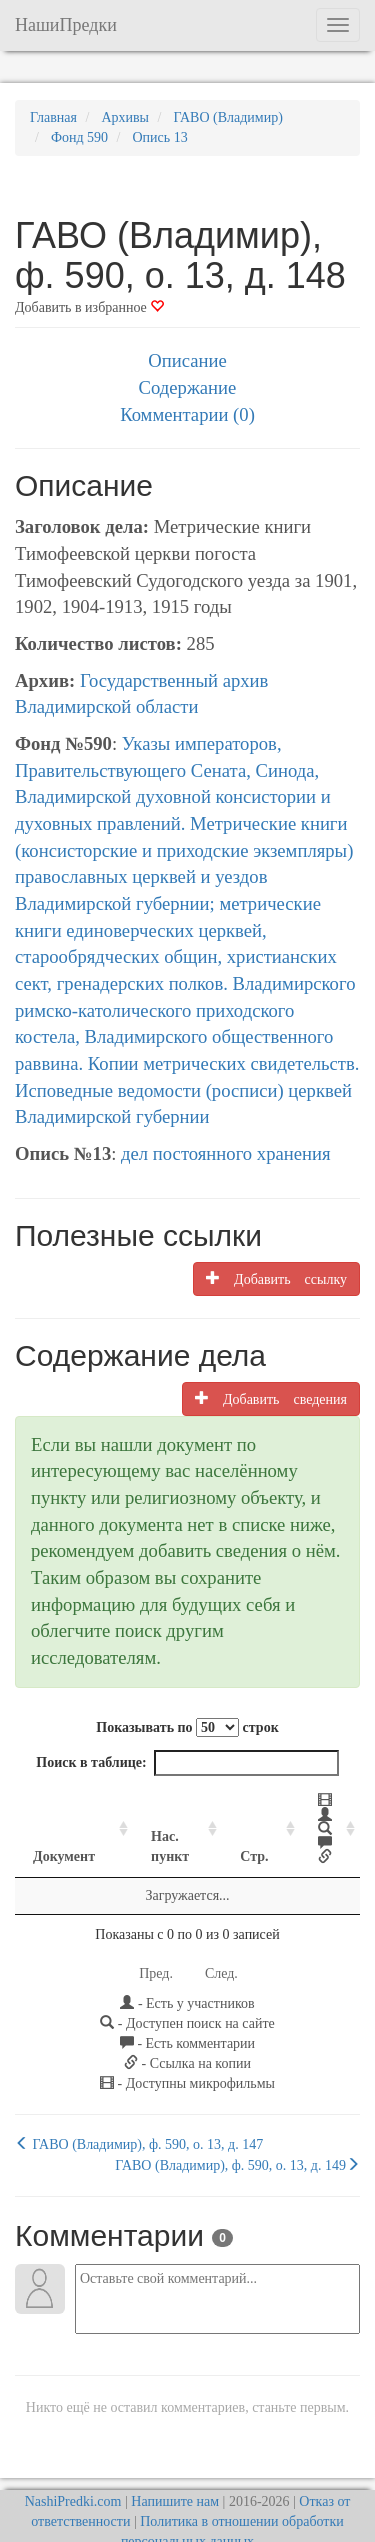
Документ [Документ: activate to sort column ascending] (64, 1828)
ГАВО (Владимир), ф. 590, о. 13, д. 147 (139, 2116)
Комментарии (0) (187, 414)
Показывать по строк (187, 1727)
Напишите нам (175, 2473)
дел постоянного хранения (226, 1153)
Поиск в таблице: (187, 1763)
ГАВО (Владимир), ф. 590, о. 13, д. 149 (237, 2137)
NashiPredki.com (73, 2473)
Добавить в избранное (89, 307)
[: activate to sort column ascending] (312, 1815)
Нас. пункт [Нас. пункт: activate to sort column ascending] (150, 1818)
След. (221, 1945)
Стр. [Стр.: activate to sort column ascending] (232, 1828)
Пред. (156, 1945)
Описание (187, 360)
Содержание (188, 387)
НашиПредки (66, 25)
